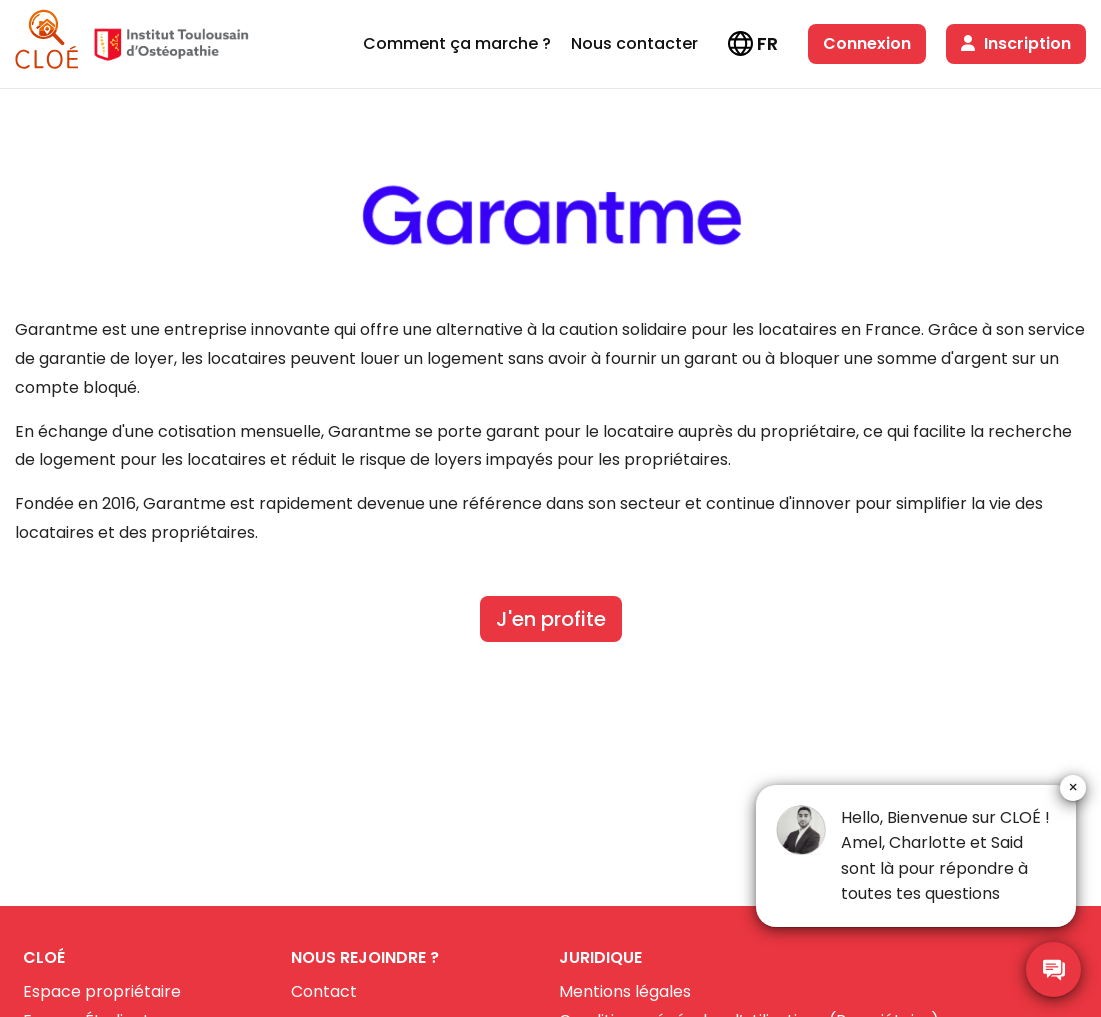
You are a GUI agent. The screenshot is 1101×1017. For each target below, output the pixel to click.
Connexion (867, 43)
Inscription (1016, 43)
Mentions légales (625, 991)
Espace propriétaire (102, 991)
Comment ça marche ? (457, 43)
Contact (324, 991)
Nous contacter (634, 43)
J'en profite (551, 619)
